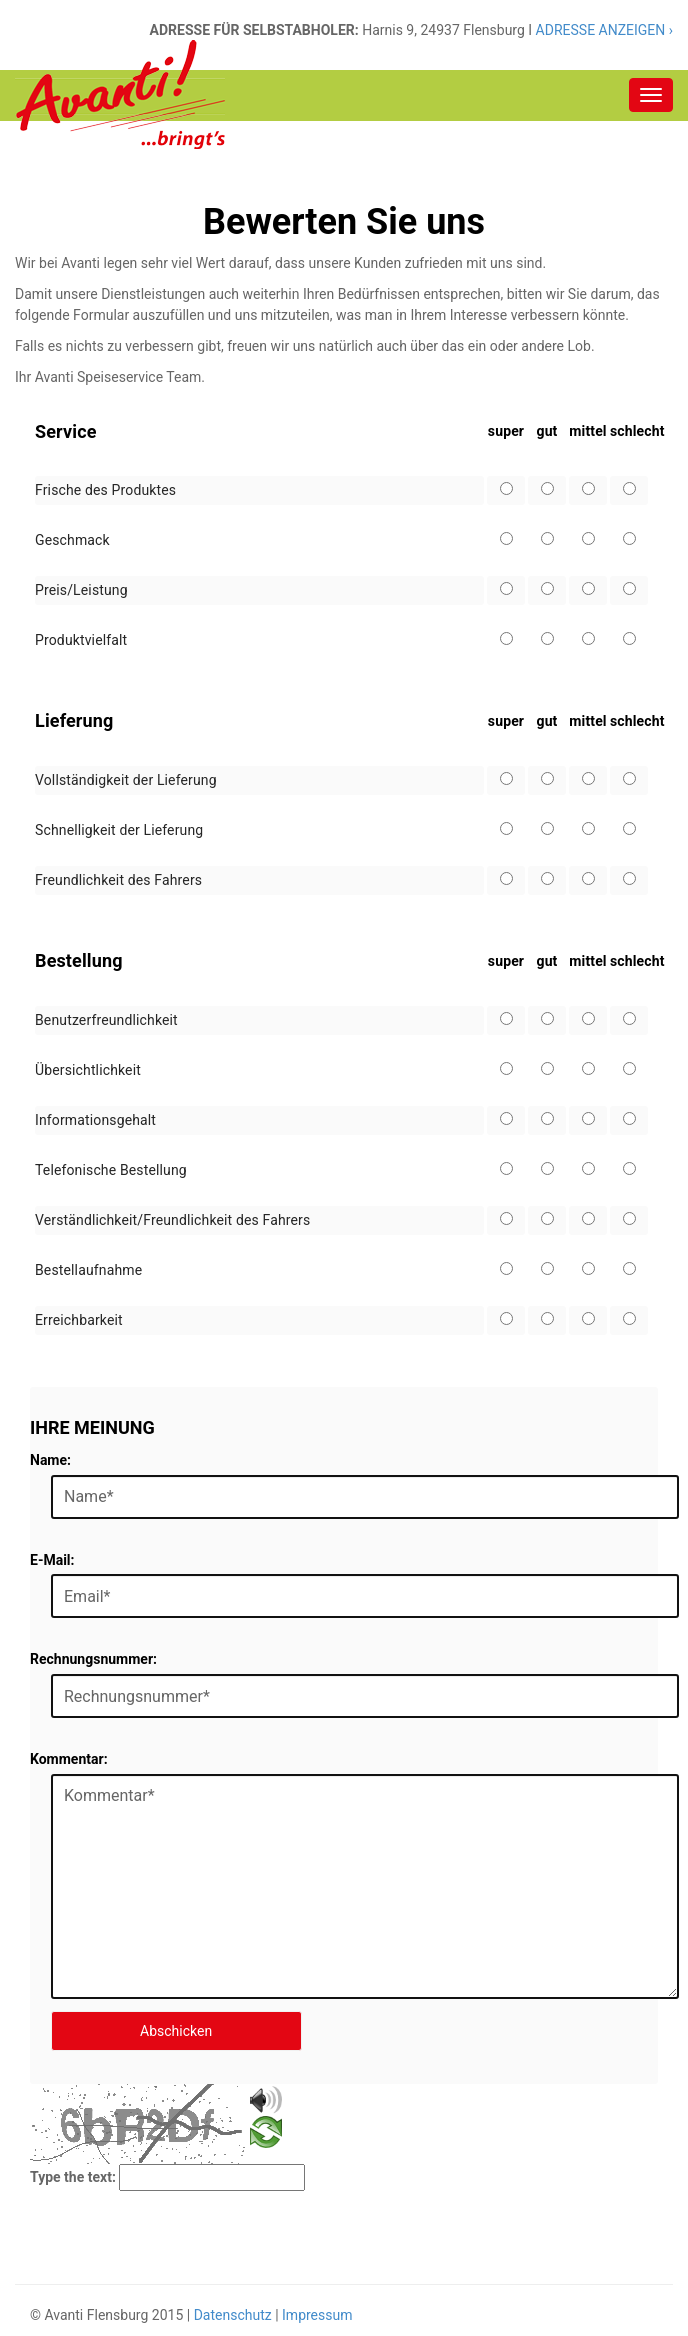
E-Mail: (52, 1560)
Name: (50, 1460)
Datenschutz (233, 2315)
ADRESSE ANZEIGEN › (602, 30)
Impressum (317, 2315)
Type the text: (73, 2177)
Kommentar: (69, 1759)
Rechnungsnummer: (93, 1659)
